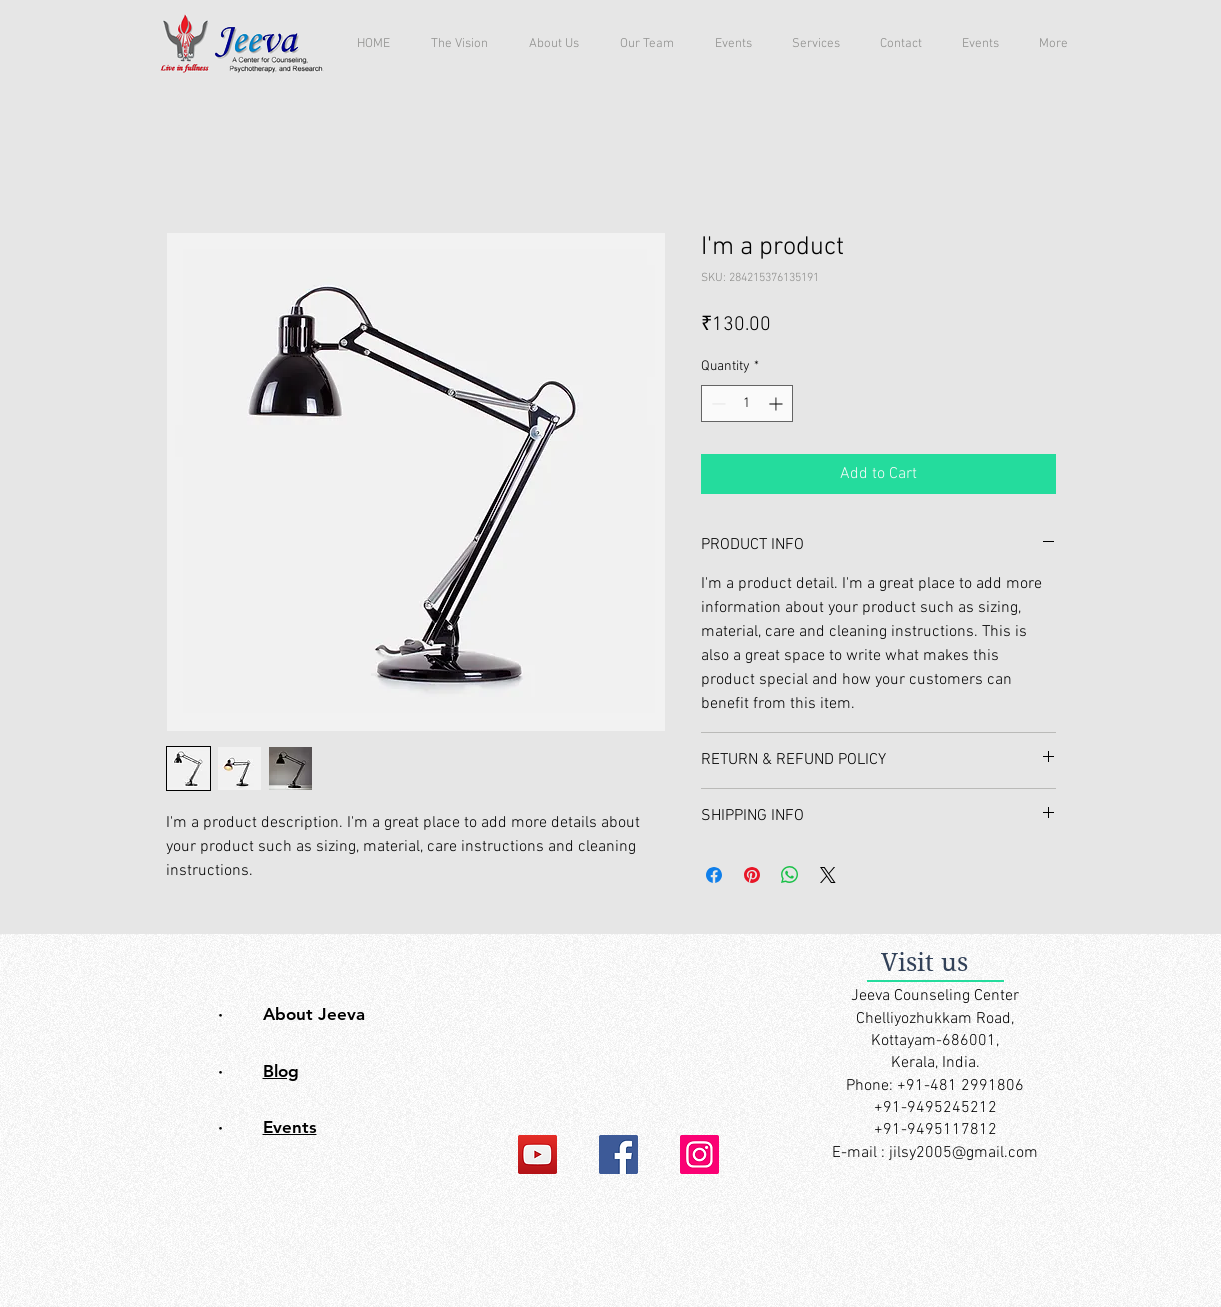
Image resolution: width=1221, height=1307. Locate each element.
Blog (281, 1071)
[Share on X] (828, 875)
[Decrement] (716, 403)
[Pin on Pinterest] (752, 875)
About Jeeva (314, 1014)
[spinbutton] (747, 403)
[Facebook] (618, 1154)
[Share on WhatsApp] (790, 875)
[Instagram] (699, 1154)
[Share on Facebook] (714, 875)
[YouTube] (537, 1154)
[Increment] (777, 403)
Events (290, 1127)
